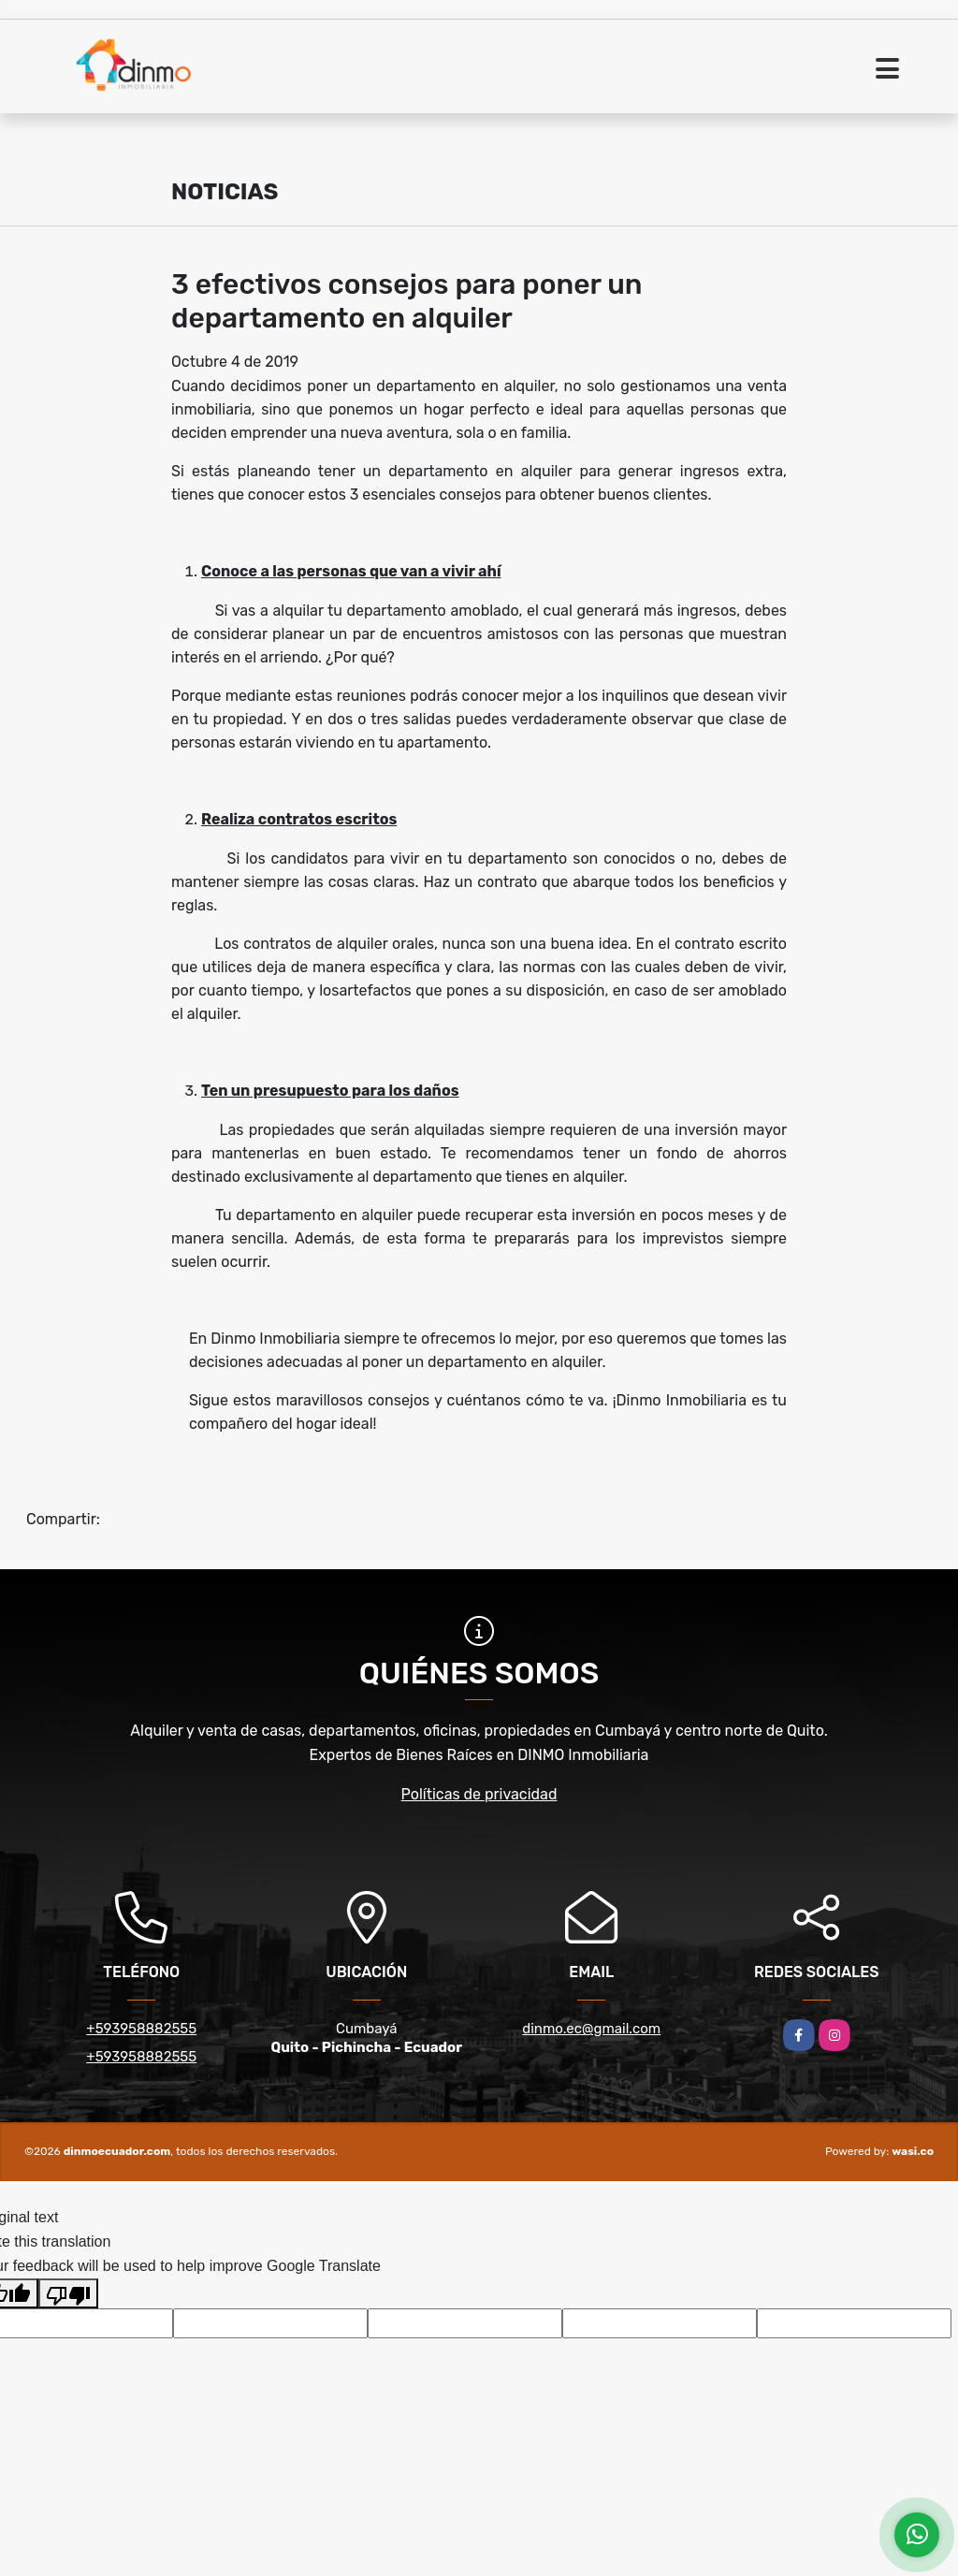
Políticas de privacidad (479, 1794)
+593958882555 (141, 2028)
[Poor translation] (68, 2293)
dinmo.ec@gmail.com (591, 2028)
